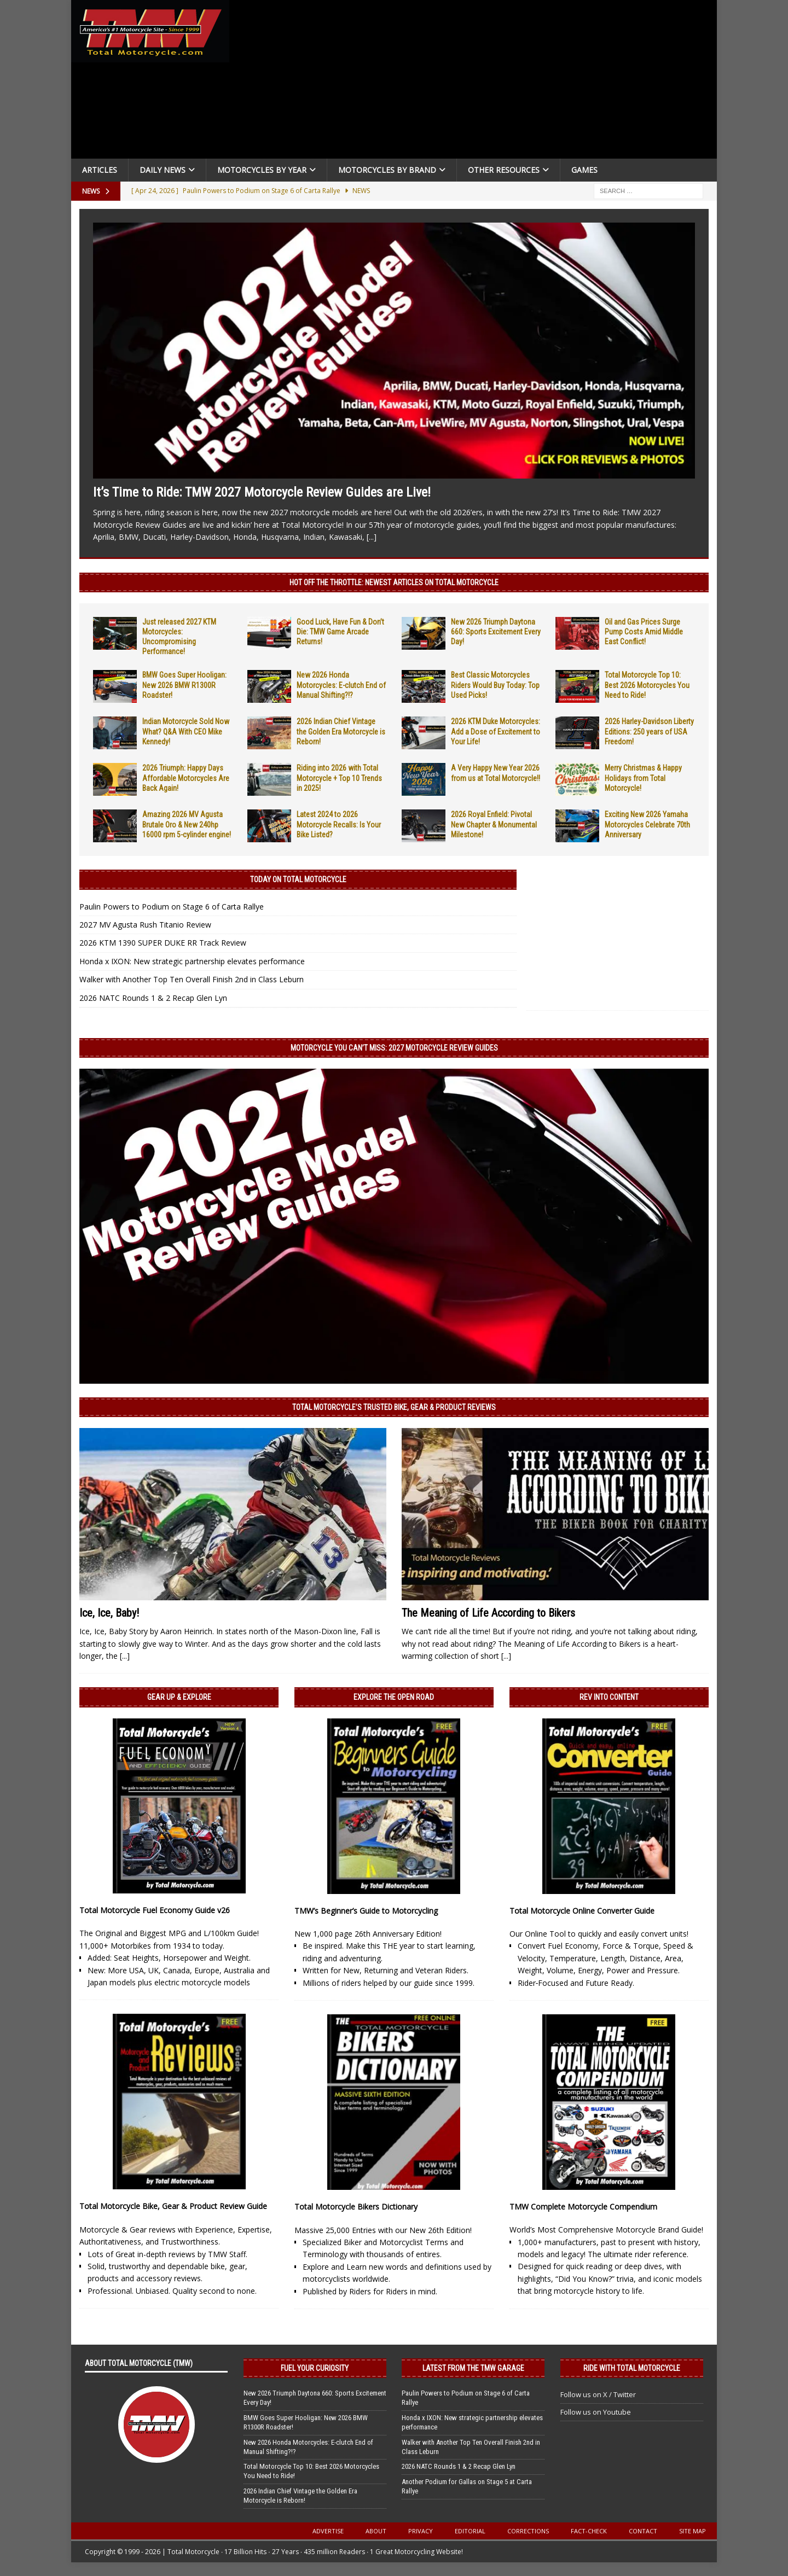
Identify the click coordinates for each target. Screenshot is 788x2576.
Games (584, 170)
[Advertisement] (477, 82)
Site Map (692, 2531)
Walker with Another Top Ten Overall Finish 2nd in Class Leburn (191, 979)
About (376, 2531)
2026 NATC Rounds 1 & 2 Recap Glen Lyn (153, 998)
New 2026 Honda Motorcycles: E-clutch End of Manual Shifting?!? (341, 685)
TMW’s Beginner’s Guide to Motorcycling (366, 1910)
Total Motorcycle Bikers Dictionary (356, 2206)
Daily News (163, 170)
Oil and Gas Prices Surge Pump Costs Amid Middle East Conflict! (644, 631)
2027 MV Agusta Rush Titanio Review (145, 924)
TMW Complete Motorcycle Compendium (583, 2206)
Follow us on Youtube (595, 2412)
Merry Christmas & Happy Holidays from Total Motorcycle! (643, 778)
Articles (99, 170)
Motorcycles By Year (261, 170)
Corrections (528, 2531)
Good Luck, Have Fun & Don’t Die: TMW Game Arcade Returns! (340, 631)
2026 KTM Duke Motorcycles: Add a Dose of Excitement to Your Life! (495, 731)
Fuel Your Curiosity (315, 2368)
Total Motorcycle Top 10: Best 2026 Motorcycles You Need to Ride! (647, 685)
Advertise (328, 2531)
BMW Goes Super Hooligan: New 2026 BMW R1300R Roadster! (184, 685)
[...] (371, 537)
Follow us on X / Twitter (598, 2394)
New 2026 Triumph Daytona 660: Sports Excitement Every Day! (496, 631)
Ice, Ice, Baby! (109, 1612)
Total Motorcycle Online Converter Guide (581, 1910)
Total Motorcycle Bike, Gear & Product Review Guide (173, 2206)
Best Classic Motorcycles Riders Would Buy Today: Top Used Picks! (495, 685)
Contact (643, 2531)
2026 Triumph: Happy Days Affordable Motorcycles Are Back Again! (185, 778)
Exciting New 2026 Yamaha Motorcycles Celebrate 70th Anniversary (647, 824)
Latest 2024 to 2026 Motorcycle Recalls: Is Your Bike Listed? (339, 824)
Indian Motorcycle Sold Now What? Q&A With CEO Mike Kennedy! (185, 731)
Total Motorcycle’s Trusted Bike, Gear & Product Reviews (394, 1407)
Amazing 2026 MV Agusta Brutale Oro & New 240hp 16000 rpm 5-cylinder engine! (186, 824)
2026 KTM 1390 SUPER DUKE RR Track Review (162, 942)
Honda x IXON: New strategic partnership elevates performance (192, 961)
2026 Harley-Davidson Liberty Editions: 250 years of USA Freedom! (649, 731)
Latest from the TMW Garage (473, 2368)
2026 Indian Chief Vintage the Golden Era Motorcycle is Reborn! (341, 731)
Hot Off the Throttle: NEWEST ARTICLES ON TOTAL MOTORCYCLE (394, 582)
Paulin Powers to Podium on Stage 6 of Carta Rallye (171, 906)
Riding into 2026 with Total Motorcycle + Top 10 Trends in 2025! (339, 778)
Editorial (470, 2531)
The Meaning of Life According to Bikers (488, 1612)
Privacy (420, 2531)
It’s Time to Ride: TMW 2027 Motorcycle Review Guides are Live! (262, 492)
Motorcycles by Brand (387, 170)
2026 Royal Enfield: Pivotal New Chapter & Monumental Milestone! (494, 824)
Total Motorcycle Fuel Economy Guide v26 (154, 1910)
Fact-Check (589, 2531)
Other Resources (504, 170)
